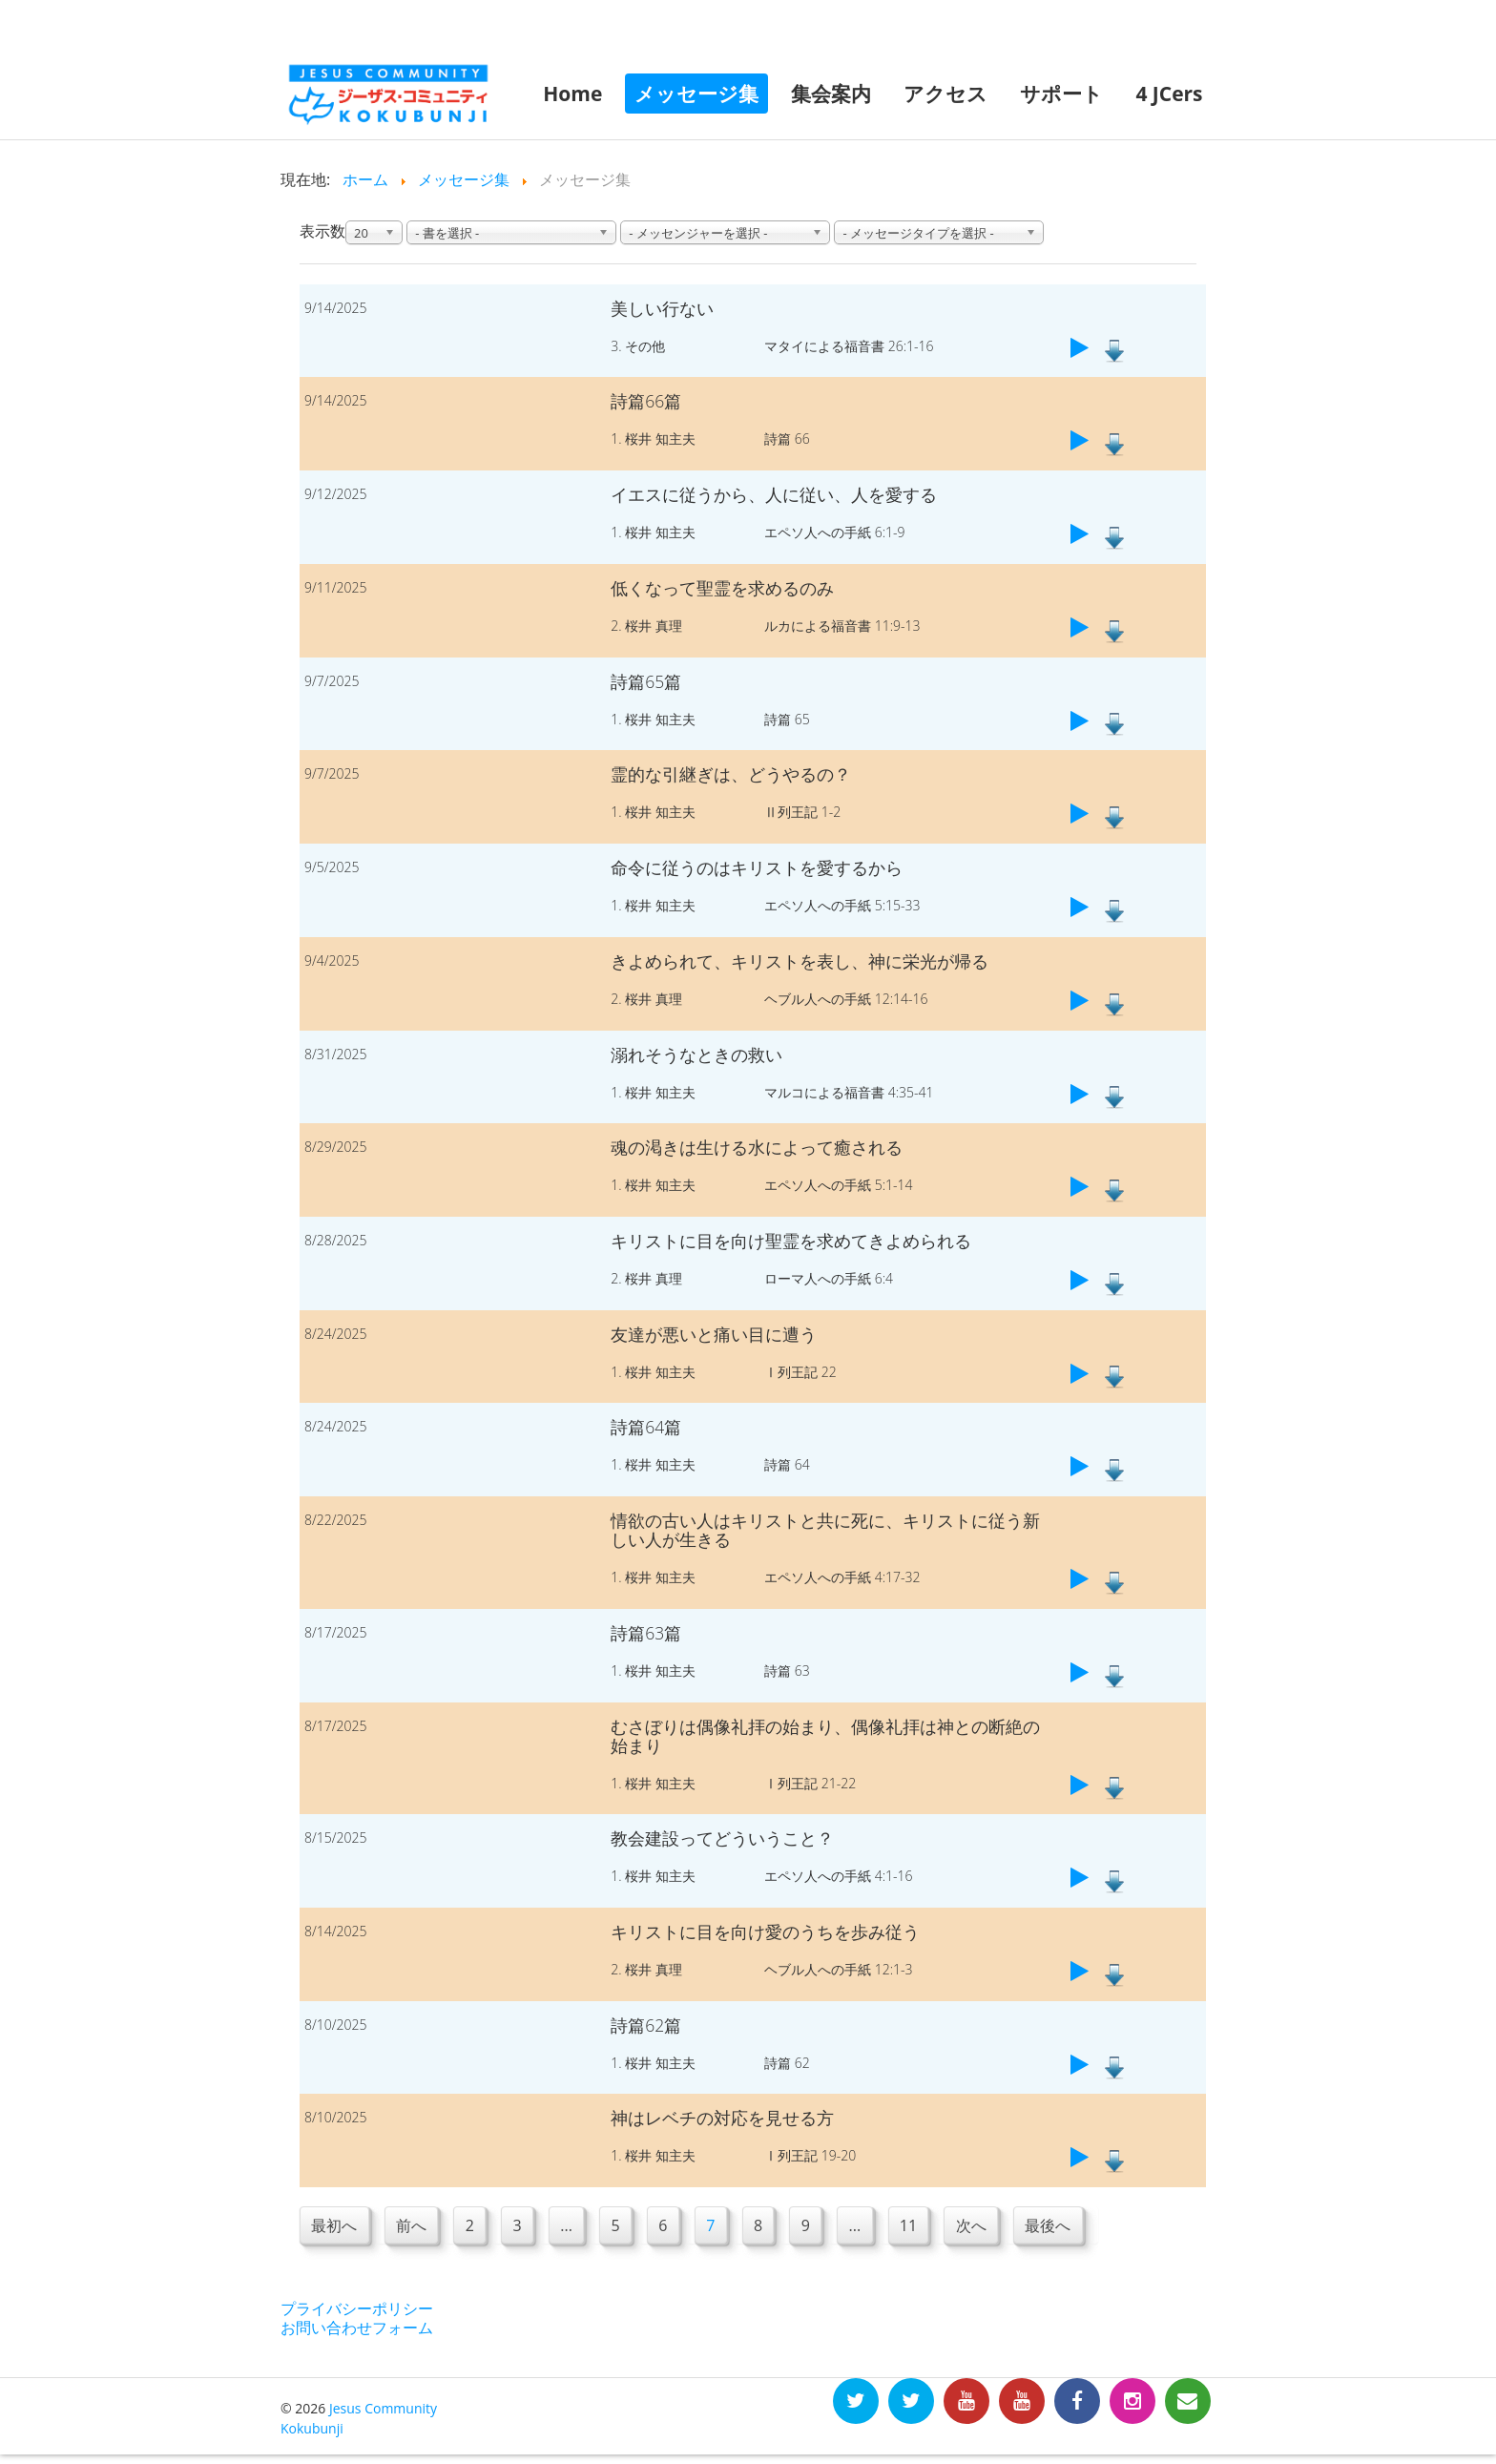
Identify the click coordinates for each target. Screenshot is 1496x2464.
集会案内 (831, 93)
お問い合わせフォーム (356, 2328)
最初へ (335, 2226)
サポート (1061, 93)
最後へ (1066, 2226)
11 (922, 2226)
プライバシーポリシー (356, 2309)
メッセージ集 (696, 93)
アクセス (945, 93)
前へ (413, 2226)
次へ (987, 2226)
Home (572, 93)
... (572, 2226)
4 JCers (1168, 93)
